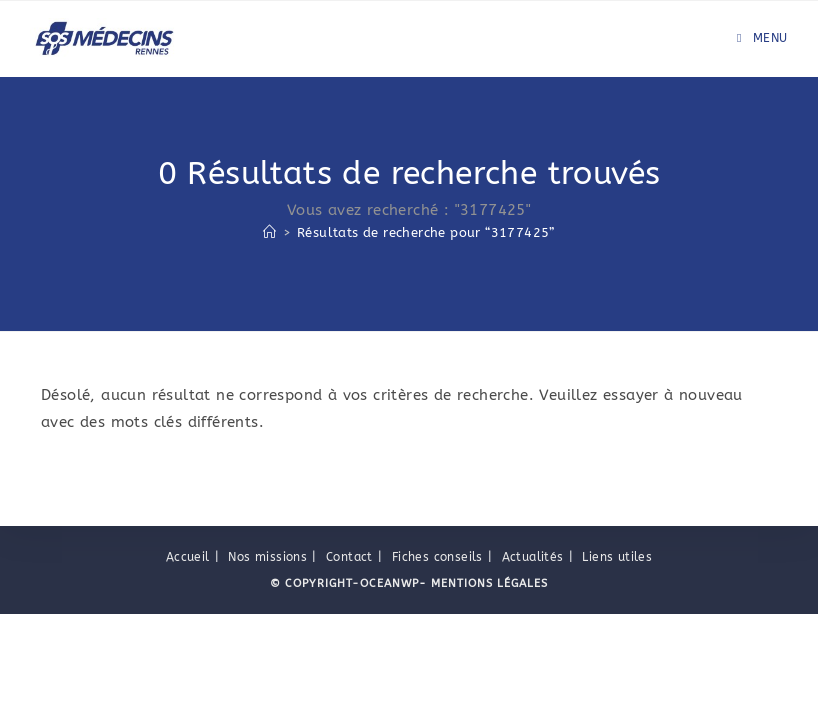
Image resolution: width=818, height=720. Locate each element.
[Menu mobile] (762, 38)
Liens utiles (617, 663)
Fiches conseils (437, 663)
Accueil (188, 663)
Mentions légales (487, 689)
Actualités (533, 663)
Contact (349, 663)
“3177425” (426, 232)
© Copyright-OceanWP (344, 689)
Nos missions (267, 663)
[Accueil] (269, 232)
